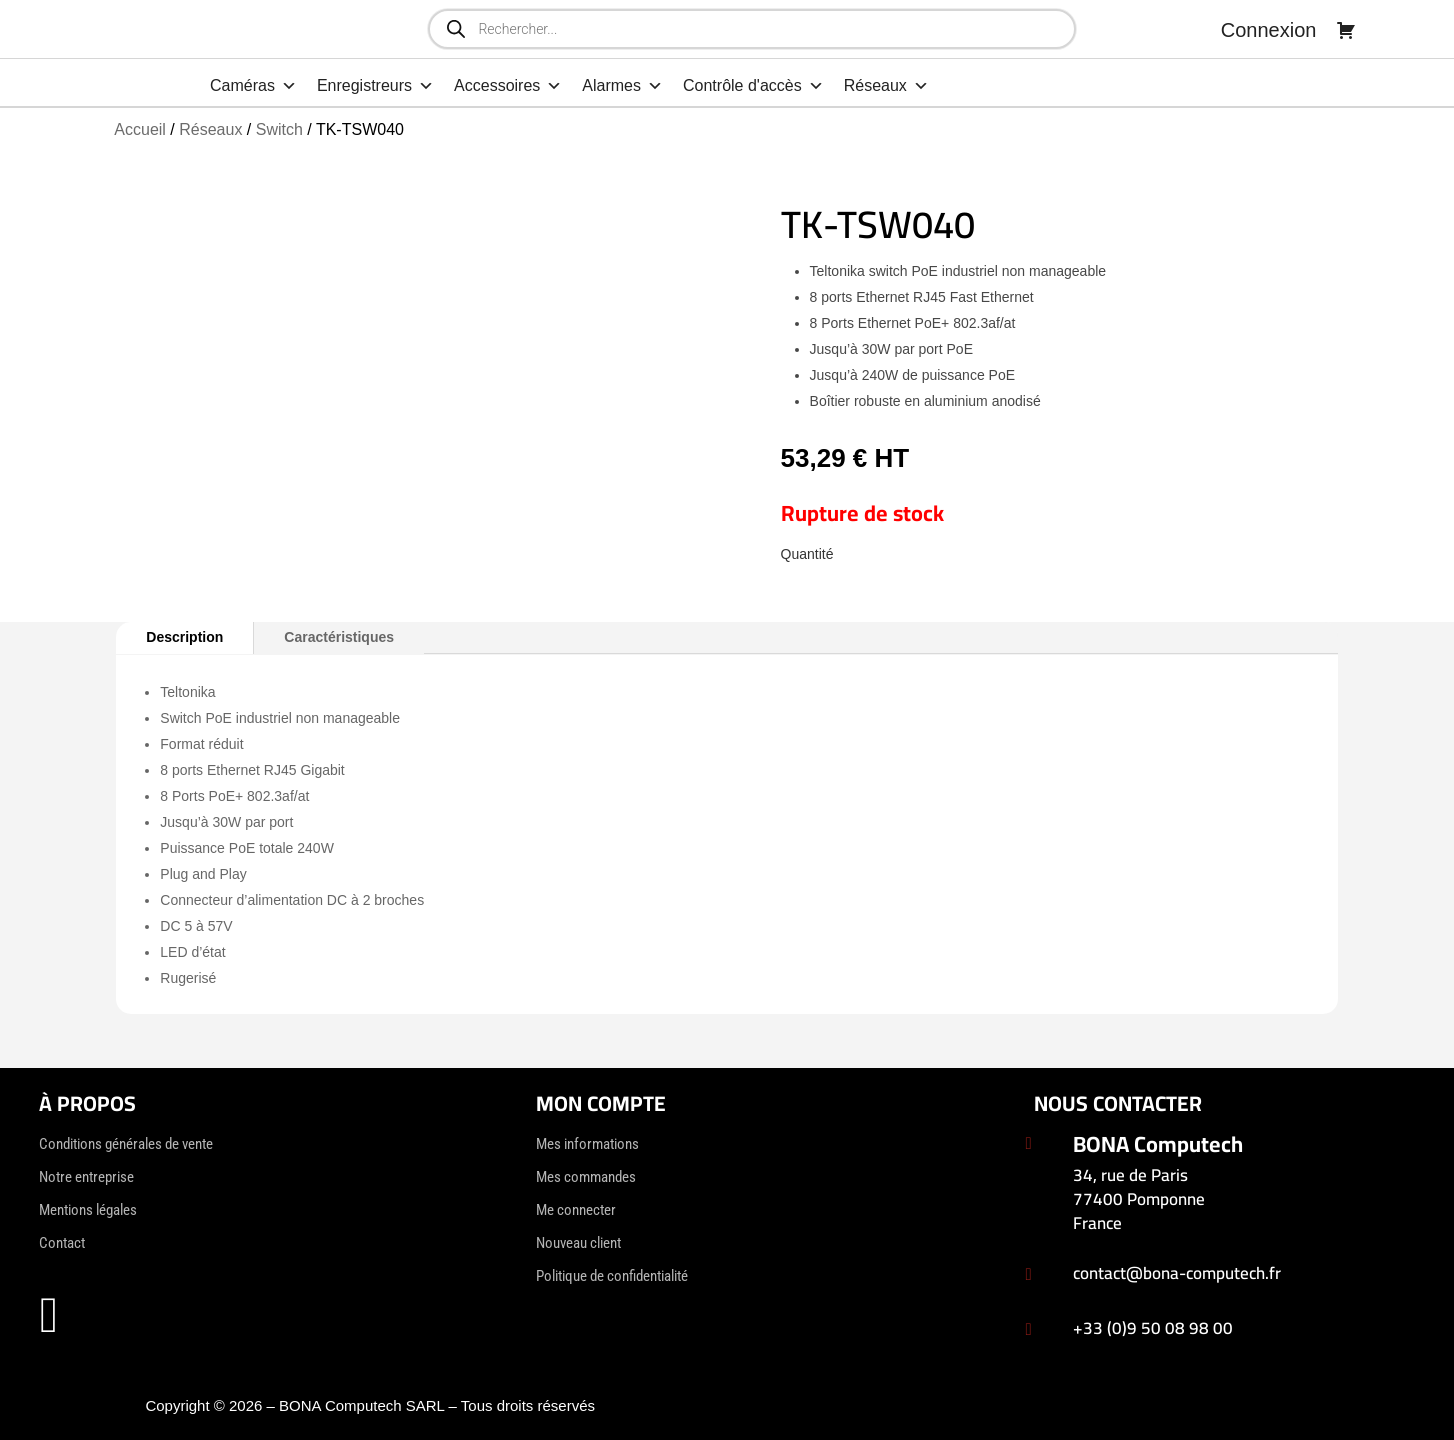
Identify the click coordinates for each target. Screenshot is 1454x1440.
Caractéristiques (339, 637)
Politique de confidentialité (612, 1276)
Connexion (1269, 30)
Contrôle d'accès (753, 86)
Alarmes (622, 86)
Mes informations (587, 1144)
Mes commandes (586, 1177)
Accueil (140, 129)
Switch (279, 129)
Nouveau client (578, 1243)
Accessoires (508, 86)
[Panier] (1346, 30)
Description (184, 637)
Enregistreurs (375, 86)
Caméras (253, 86)
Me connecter (576, 1210)
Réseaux (886, 86)
